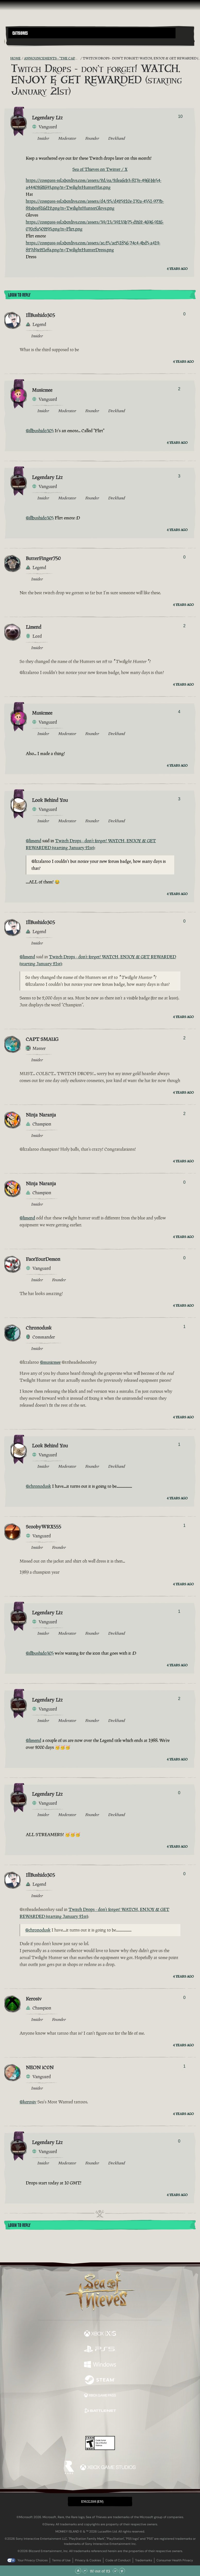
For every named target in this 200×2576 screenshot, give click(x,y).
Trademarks (143, 2560)
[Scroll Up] (84, 2570)
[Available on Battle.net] (100, 2411)
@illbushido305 (40, 430)
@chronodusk (38, 1486)
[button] (92, 33)
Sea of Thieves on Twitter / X (100, 169)
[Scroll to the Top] (78, 2571)
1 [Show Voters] (184, 1326)
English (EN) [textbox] (92, 2501)
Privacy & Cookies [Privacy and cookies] (88, 2560)
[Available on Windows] (100, 2365)
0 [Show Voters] (184, 314)
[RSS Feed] (7, 58)
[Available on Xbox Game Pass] (100, 2396)
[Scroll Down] (115, 2570)
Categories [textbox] (20, 33)
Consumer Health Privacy (174, 2560)
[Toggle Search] (15, 41)
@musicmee (50, 1362)
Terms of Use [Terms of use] (61, 2560)
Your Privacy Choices (33, 2560)
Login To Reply (19, 295)
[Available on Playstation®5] (100, 2349)
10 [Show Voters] (180, 116)
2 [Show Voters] (179, 389)
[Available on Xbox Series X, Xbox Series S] (100, 2334)
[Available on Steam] (100, 2380)
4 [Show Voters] (179, 712)
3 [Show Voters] (179, 476)
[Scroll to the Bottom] (122, 2571)
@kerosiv (28, 2102)
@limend (33, 841)
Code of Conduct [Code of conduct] (118, 2560)
